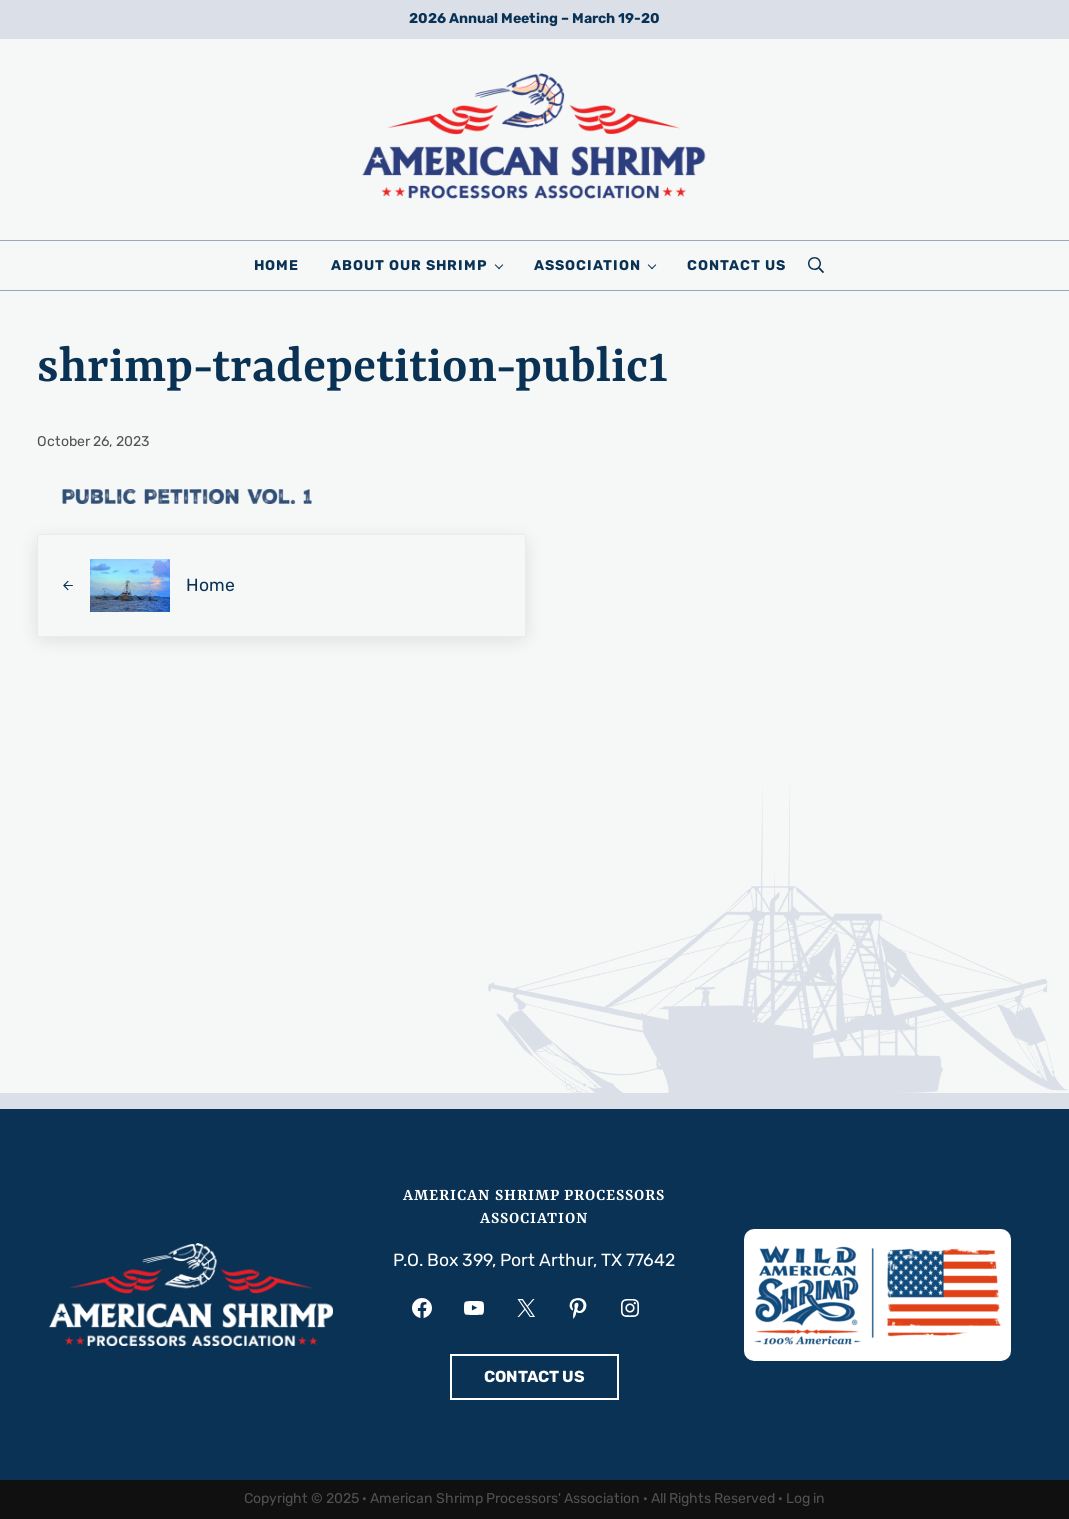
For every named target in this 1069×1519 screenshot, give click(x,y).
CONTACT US (534, 1376)
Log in (805, 1498)
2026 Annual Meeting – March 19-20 (534, 18)
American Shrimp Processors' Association (505, 1498)
